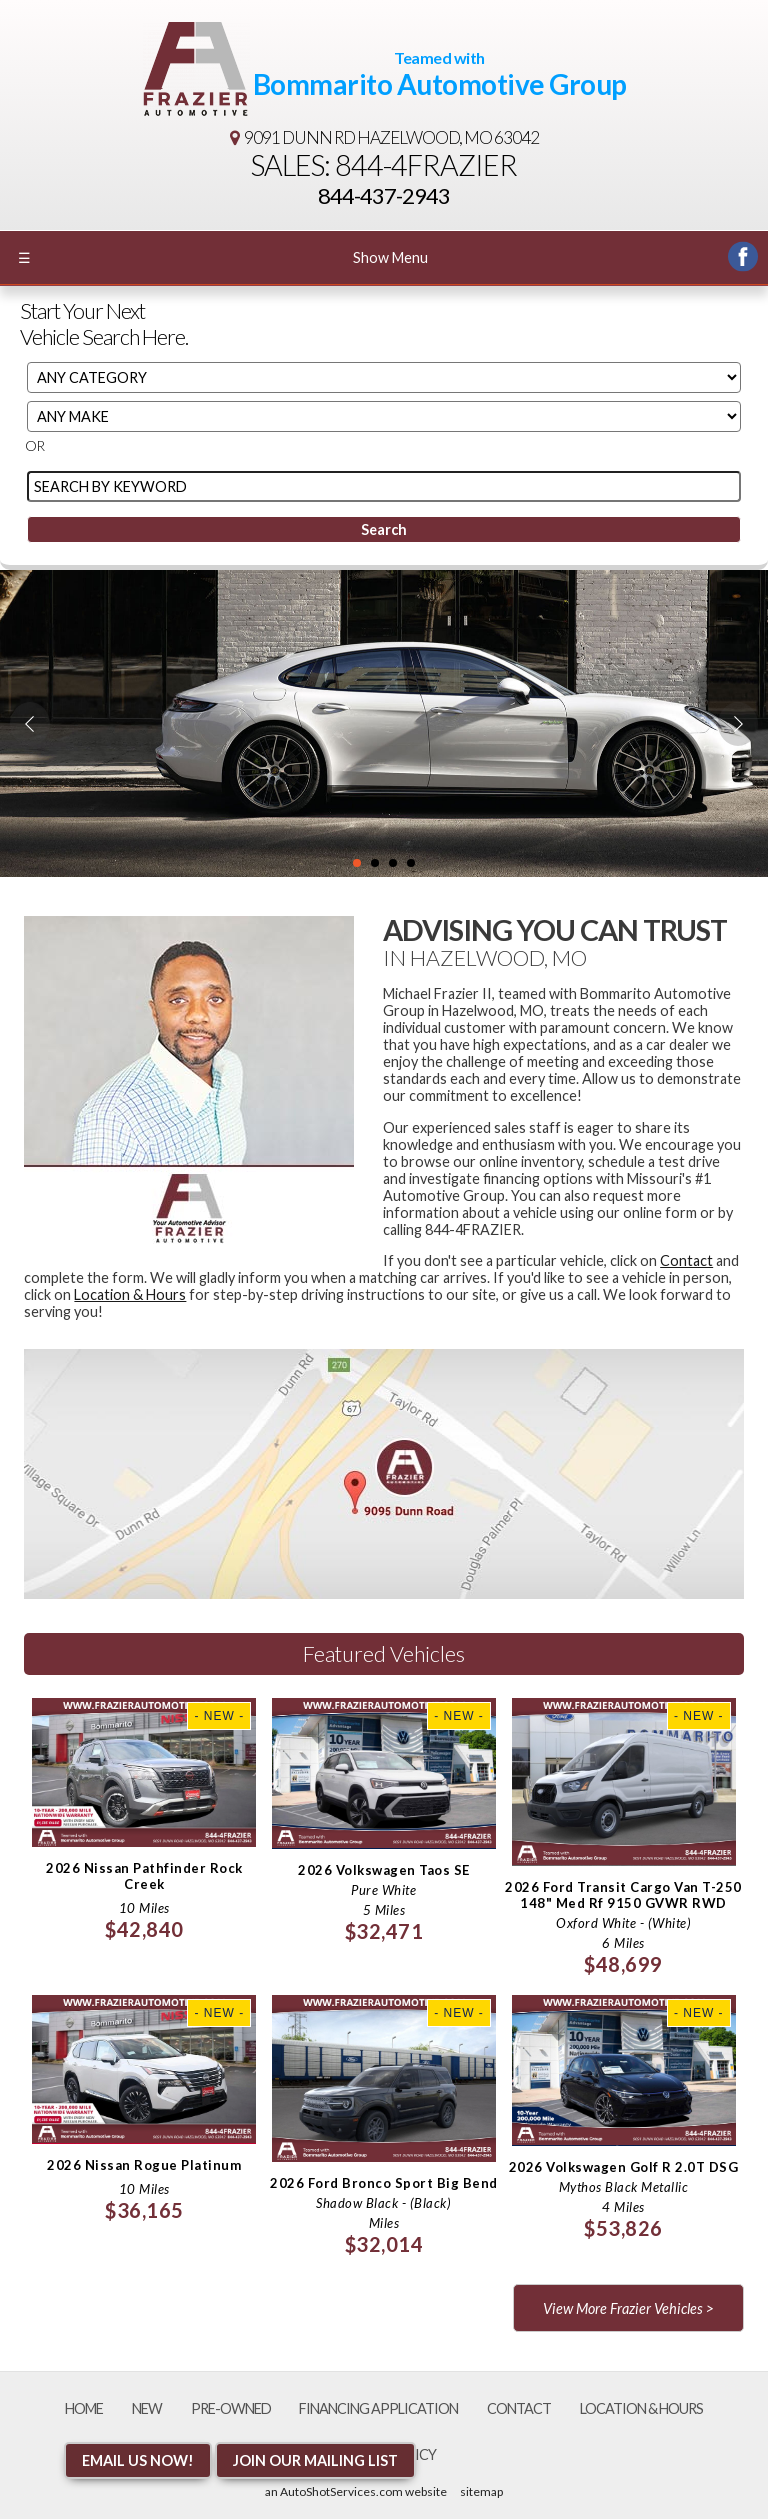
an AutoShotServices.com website (356, 2491)
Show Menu (223, 257)
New (147, 2408)
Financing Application (378, 2408)
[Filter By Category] (383, 377)
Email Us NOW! (138, 2460)
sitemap (481, 2491)
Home (84, 2408)
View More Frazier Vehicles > (628, 2308)
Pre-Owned (231, 2408)
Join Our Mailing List (315, 2460)
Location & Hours (130, 1294)
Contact (686, 1260)
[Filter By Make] (383, 416)
